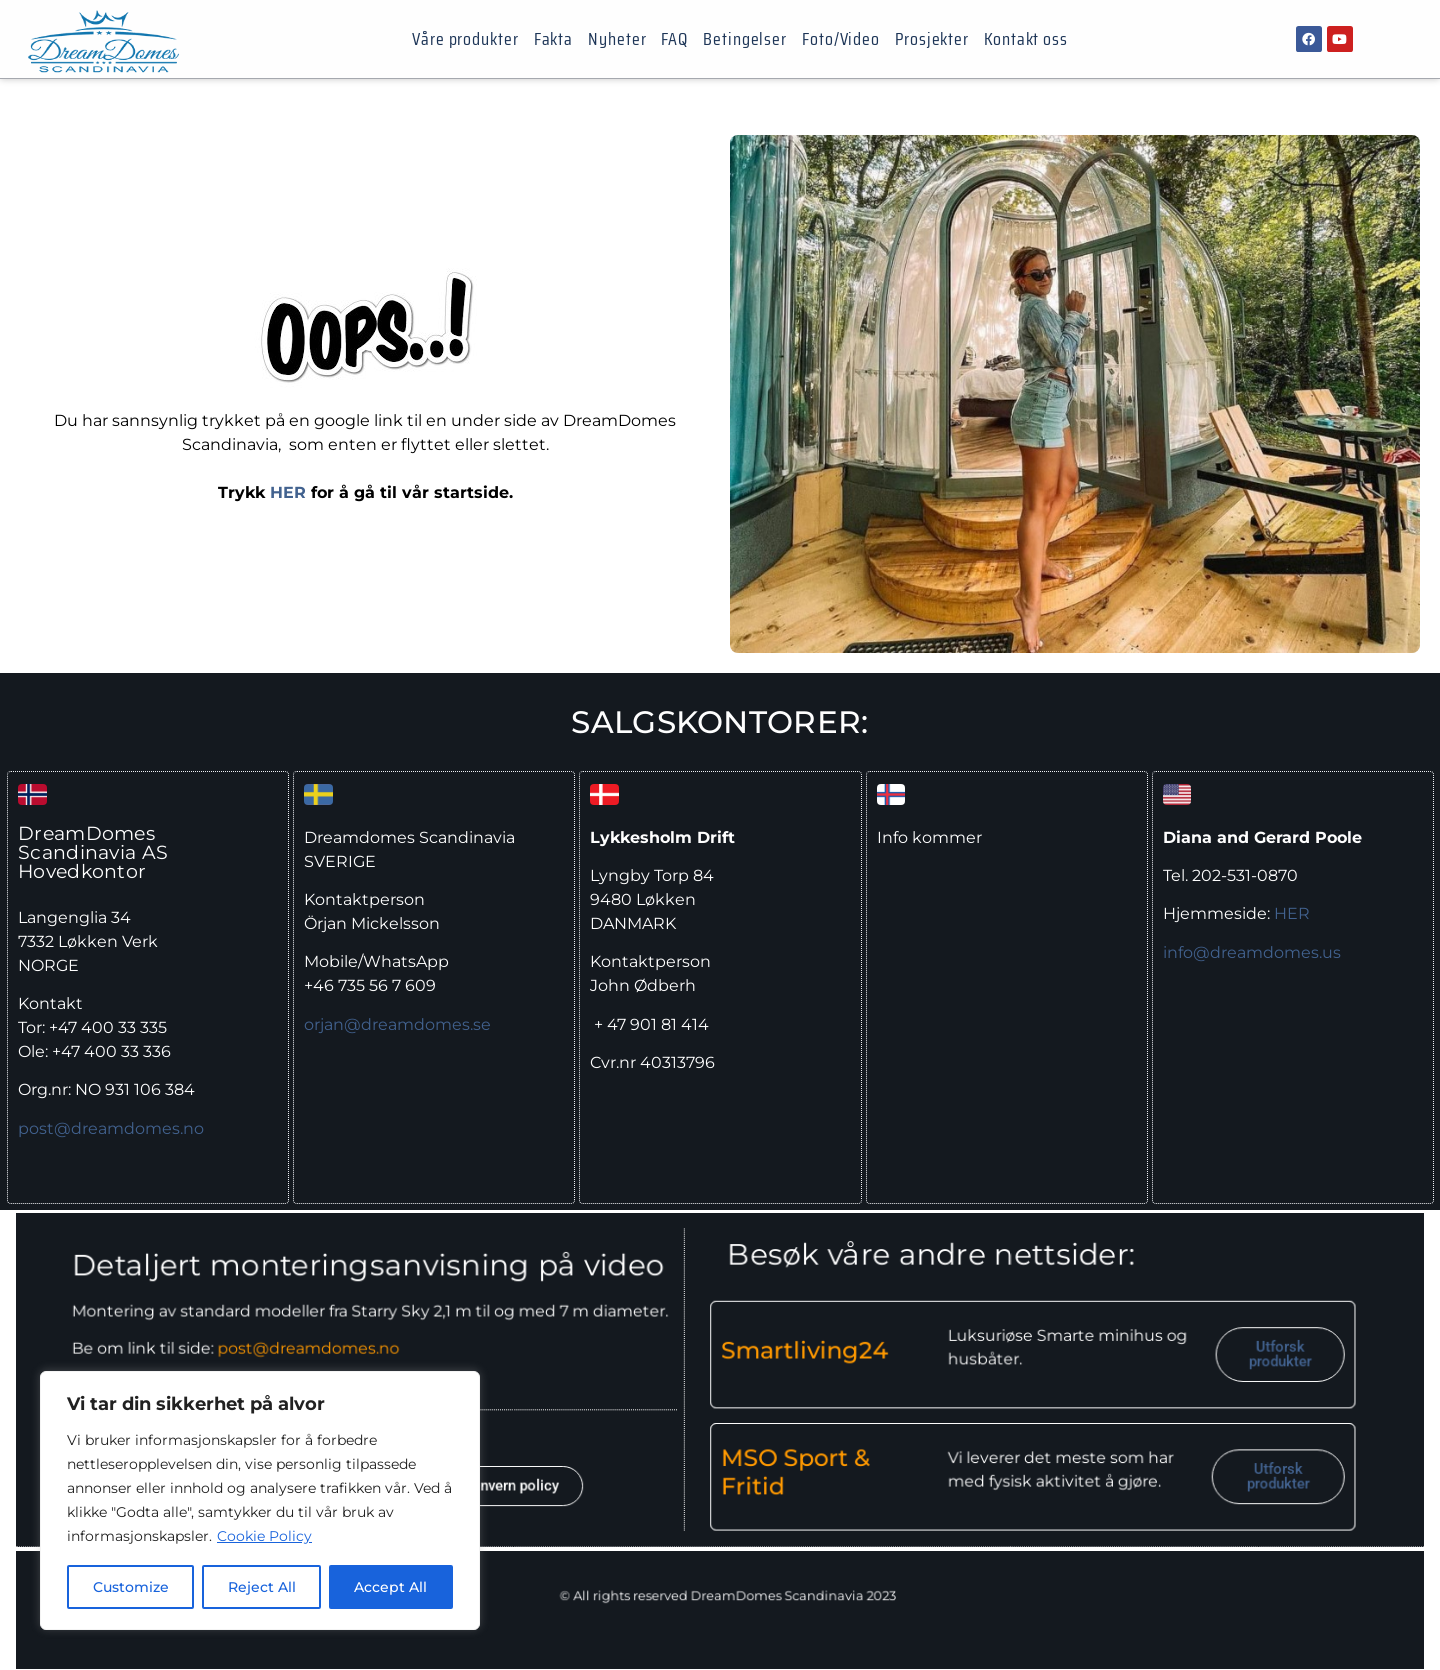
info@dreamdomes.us (1252, 952)
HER (288, 492)
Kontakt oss (1026, 39)
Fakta (554, 39)
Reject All (262, 1587)
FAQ (674, 39)
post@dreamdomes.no (111, 1128)
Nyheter (617, 39)
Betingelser (745, 39)
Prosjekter (932, 39)
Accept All (391, 1587)
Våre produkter (465, 39)
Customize (131, 1587)
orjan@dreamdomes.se (397, 1024)
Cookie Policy (264, 1537)
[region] (260, 1501)
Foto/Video (841, 39)
